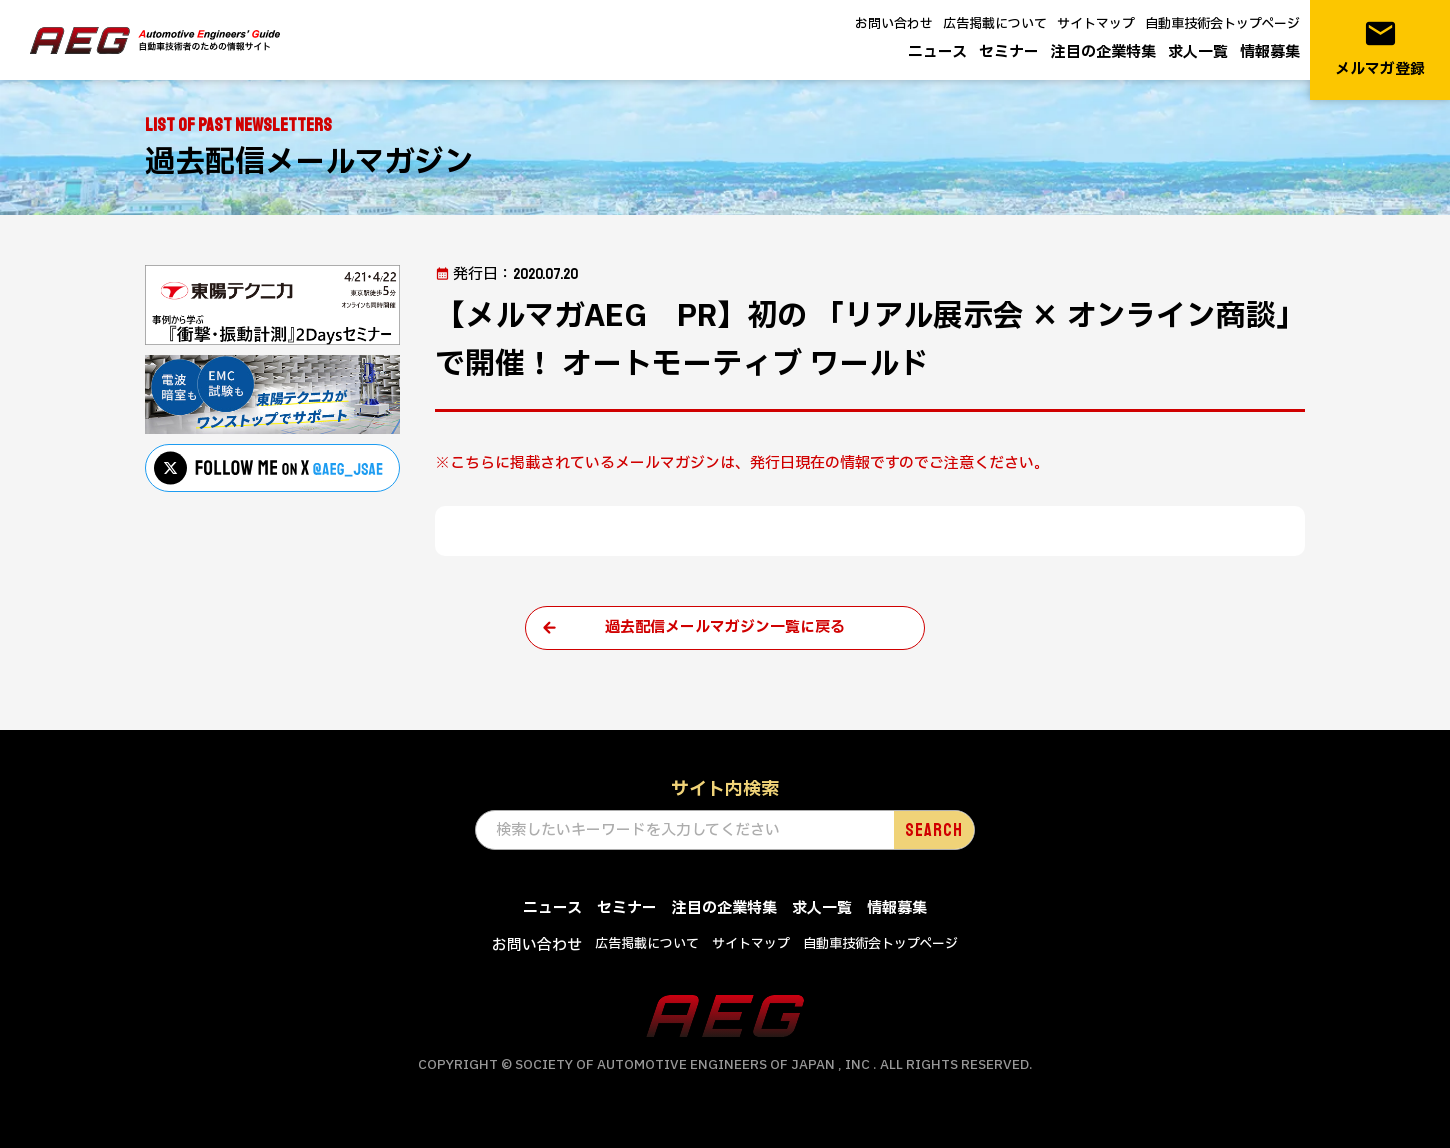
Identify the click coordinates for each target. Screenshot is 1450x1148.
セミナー (1009, 52)
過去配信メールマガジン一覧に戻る (725, 627)
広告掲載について (995, 24)
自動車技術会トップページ (1222, 24)
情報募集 (1270, 52)
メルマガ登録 (1380, 48)
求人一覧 (1198, 52)
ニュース (937, 52)
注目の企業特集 (1103, 52)
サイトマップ (1096, 24)
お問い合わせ (894, 24)
